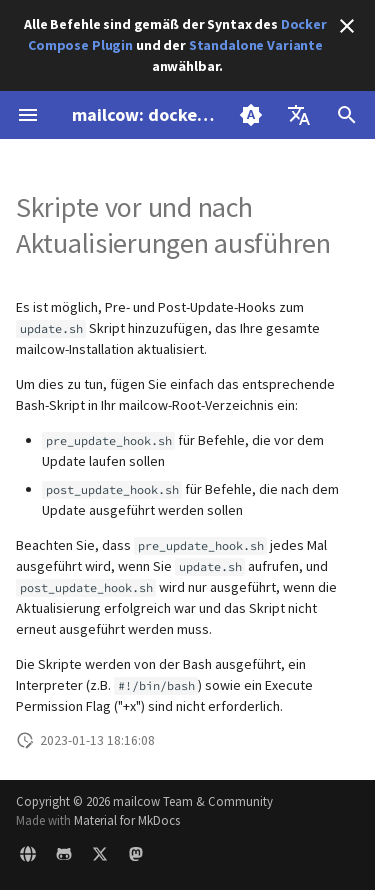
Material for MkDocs (127, 820)
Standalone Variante (256, 45)
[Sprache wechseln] (299, 115)
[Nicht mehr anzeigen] (347, 26)
